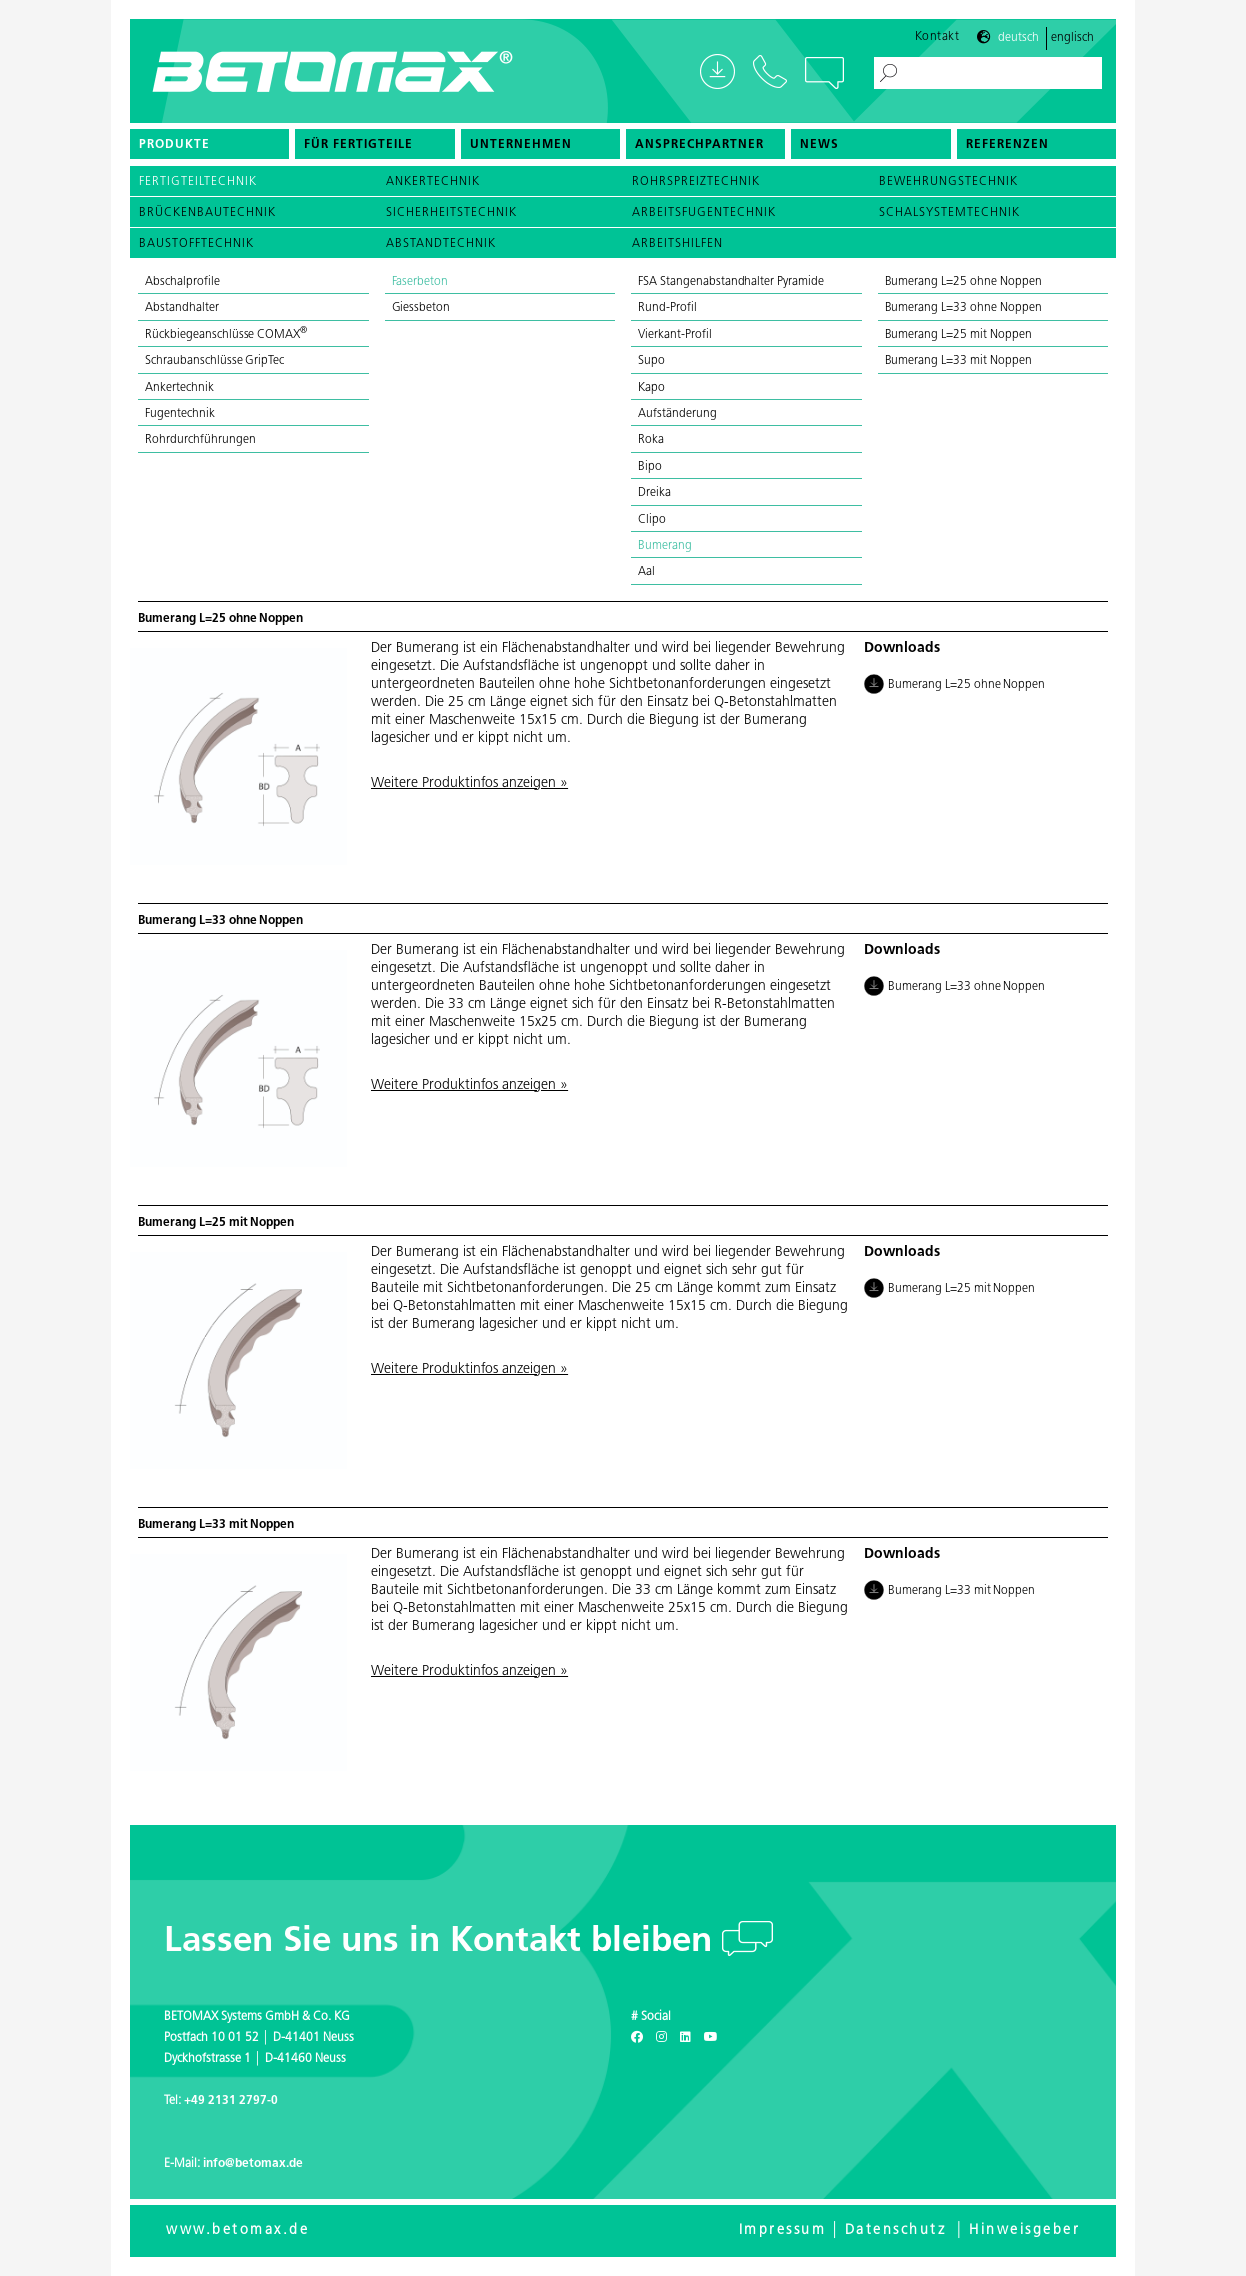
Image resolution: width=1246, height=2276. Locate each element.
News (819, 145)
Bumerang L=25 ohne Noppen (963, 282)
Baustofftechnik (196, 244)
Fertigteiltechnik (198, 182)
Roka (651, 440)
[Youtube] (711, 2038)
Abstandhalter (182, 308)
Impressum (783, 2230)
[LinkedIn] (685, 2038)
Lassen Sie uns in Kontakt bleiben (443, 1942)
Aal (646, 572)
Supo (651, 361)
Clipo (652, 520)
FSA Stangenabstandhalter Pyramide (731, 282)
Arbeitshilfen (677, 244)
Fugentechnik (180, 414)
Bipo (650, 467)
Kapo (651, 388)
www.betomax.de (237, 2230)
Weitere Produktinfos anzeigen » (469, 783)
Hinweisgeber (1024, 2230)
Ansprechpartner (699, 145)
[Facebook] (637, 2038)
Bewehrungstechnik (948, 182)
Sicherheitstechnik (451, 213)
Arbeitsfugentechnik (704, 213)
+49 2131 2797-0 (231, 2101)
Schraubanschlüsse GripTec (214, 361)
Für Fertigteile (358, 145)
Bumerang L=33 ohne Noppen (963, 308)
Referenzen (1007, 145)
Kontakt (937, 37)
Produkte (174, 145)
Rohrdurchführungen (200, 440)
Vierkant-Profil (675, 335)
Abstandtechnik (441, 244)
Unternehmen (521, 145)
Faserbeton (420, 282)
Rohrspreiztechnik (696, 182)
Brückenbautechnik (207, 213)
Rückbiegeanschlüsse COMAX (226, 335)
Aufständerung (677, 414)
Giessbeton (421, 308)
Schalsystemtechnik (949, 213)
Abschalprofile (182, 282)
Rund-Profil (667, 308)
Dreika (654, 493)
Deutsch (1018, 38)
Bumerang (665, 546)
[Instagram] (661, 2038)
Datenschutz (896, 2230)
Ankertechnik (433, 182)
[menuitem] (209, 144)
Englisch (1072, 38)
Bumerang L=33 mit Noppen (958, 361)
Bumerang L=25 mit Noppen (958, 335)
